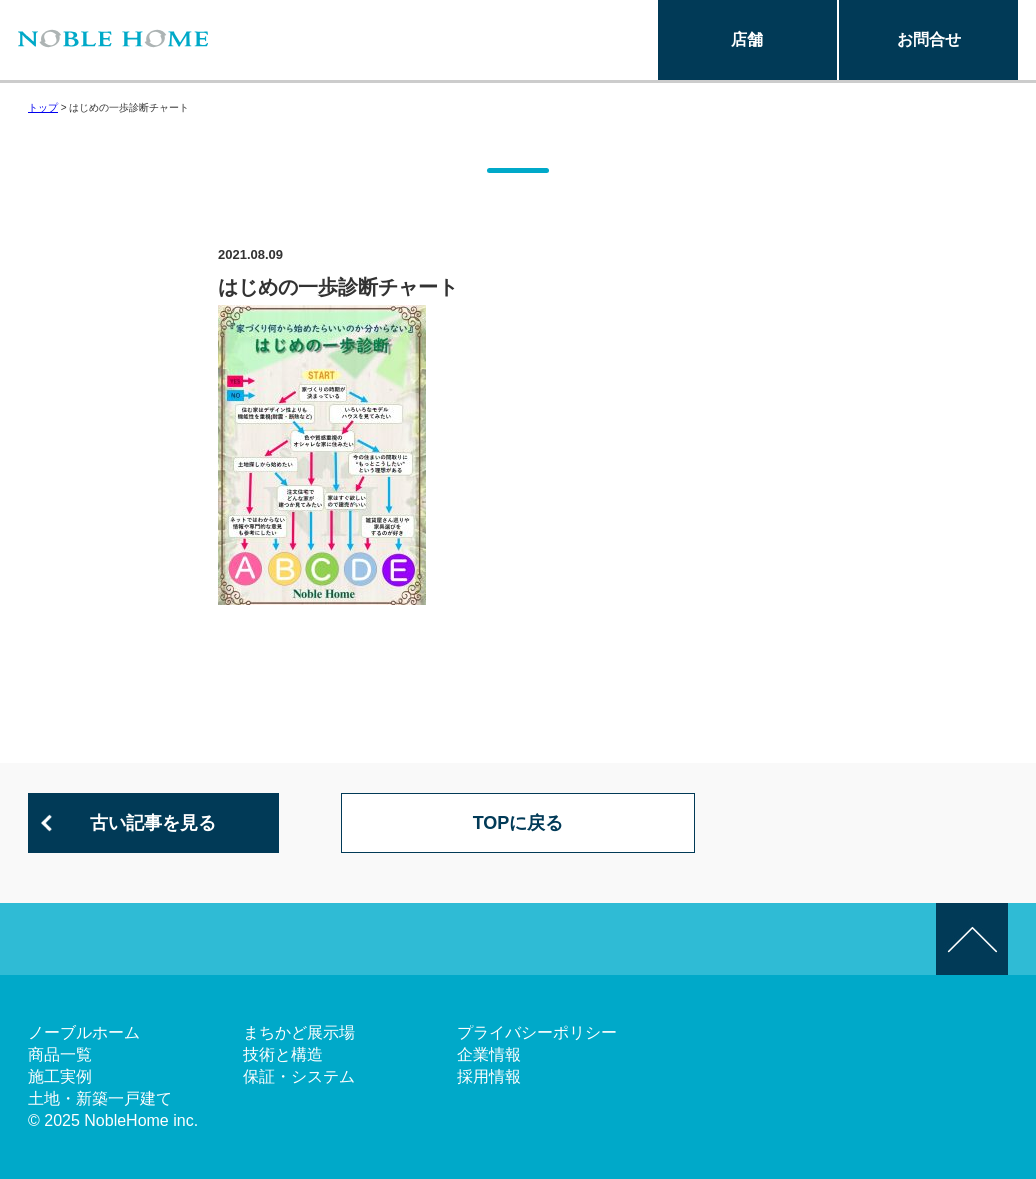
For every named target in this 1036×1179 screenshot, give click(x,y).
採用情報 (489, 1076)
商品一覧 (60, 1054)
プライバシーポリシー (537, 1032)
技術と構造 (283, 1054)
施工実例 (60, 1076)
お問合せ (929, 39)
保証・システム (299, 1076)
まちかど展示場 (299, 1032)
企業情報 (489, 1054)
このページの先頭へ (972, 939)
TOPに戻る (518, 823)
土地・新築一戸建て (100, 1098)
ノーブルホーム (84, 1032)
